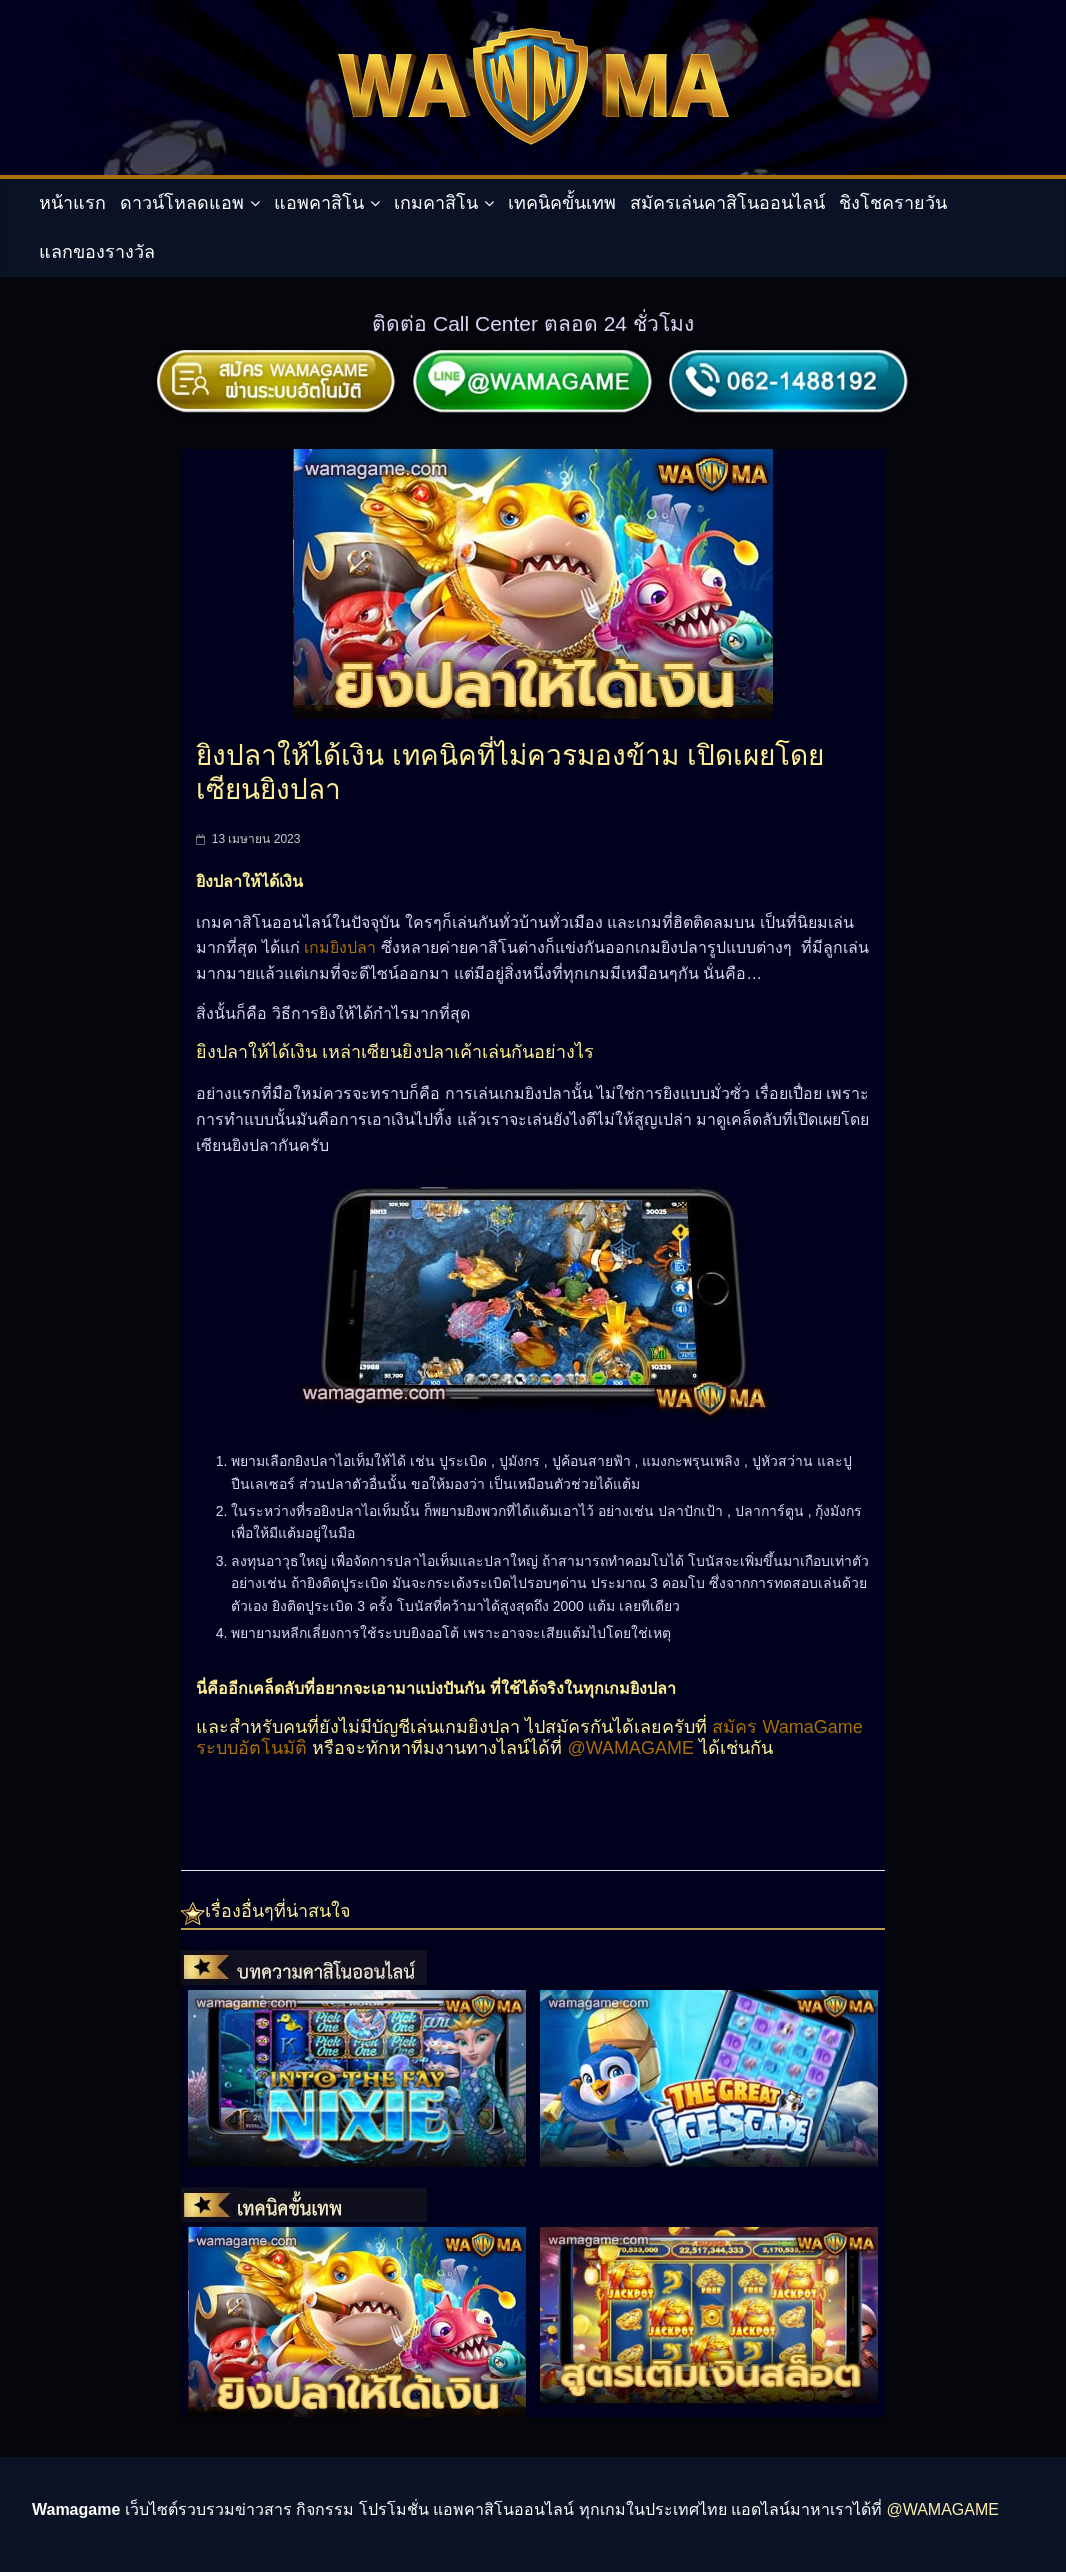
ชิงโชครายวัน (893, 203)
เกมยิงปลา (338, 947)
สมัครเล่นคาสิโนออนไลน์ (727, 203)
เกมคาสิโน (436, 203)
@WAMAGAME (630, 1748)
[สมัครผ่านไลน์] (533, 356)
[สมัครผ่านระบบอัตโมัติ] (277, 356)
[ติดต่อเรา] (789, 356)
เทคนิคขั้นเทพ (562, 203)
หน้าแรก (72, 203)
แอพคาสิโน (319, 203)
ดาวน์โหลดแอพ (182, 203)
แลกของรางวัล (97, 252)
